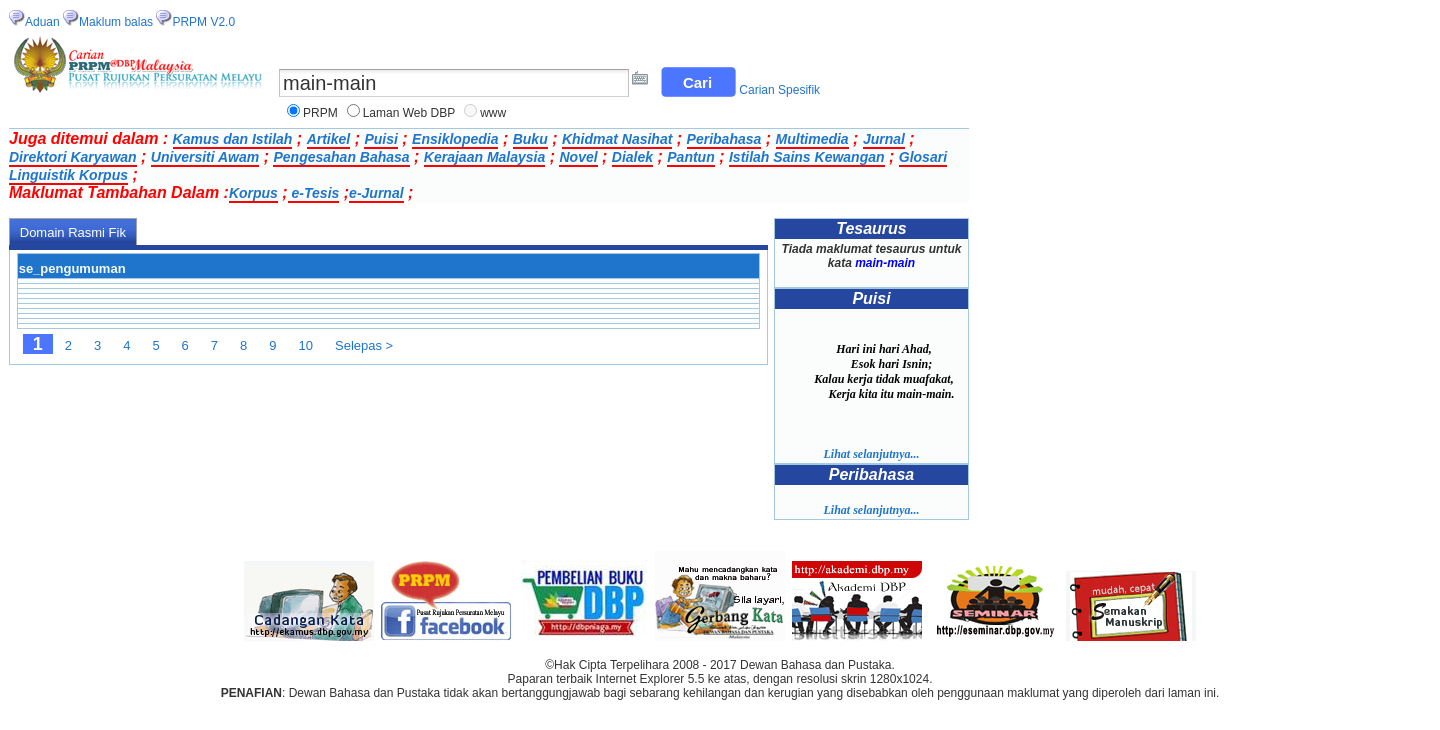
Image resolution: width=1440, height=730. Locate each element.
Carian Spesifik (779, 90)
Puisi (380, 139)
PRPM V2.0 (203, 22)
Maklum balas (116, 22)
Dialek (632, 157)
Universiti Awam (205, 157)
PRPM (320, 113)
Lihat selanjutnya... (871, 454)
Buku (530, 139)
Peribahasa (724, 139)
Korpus (253, 193)
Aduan (42, 22)
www (493, 113)
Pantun (690, 157)
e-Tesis (314, 193)
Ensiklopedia (455, 139)
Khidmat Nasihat (617, 139)
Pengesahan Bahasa (341, 157)
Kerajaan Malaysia (484, 157)
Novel (578, 157)
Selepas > (364, 345)
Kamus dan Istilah (233, 139)
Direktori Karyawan (73, 157)
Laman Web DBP (409, 113)
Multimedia (812, 139)
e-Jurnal (376, 193)
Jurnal (884, 139)
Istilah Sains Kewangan (807, 157)
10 (306, 345)
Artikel (329, 139)
